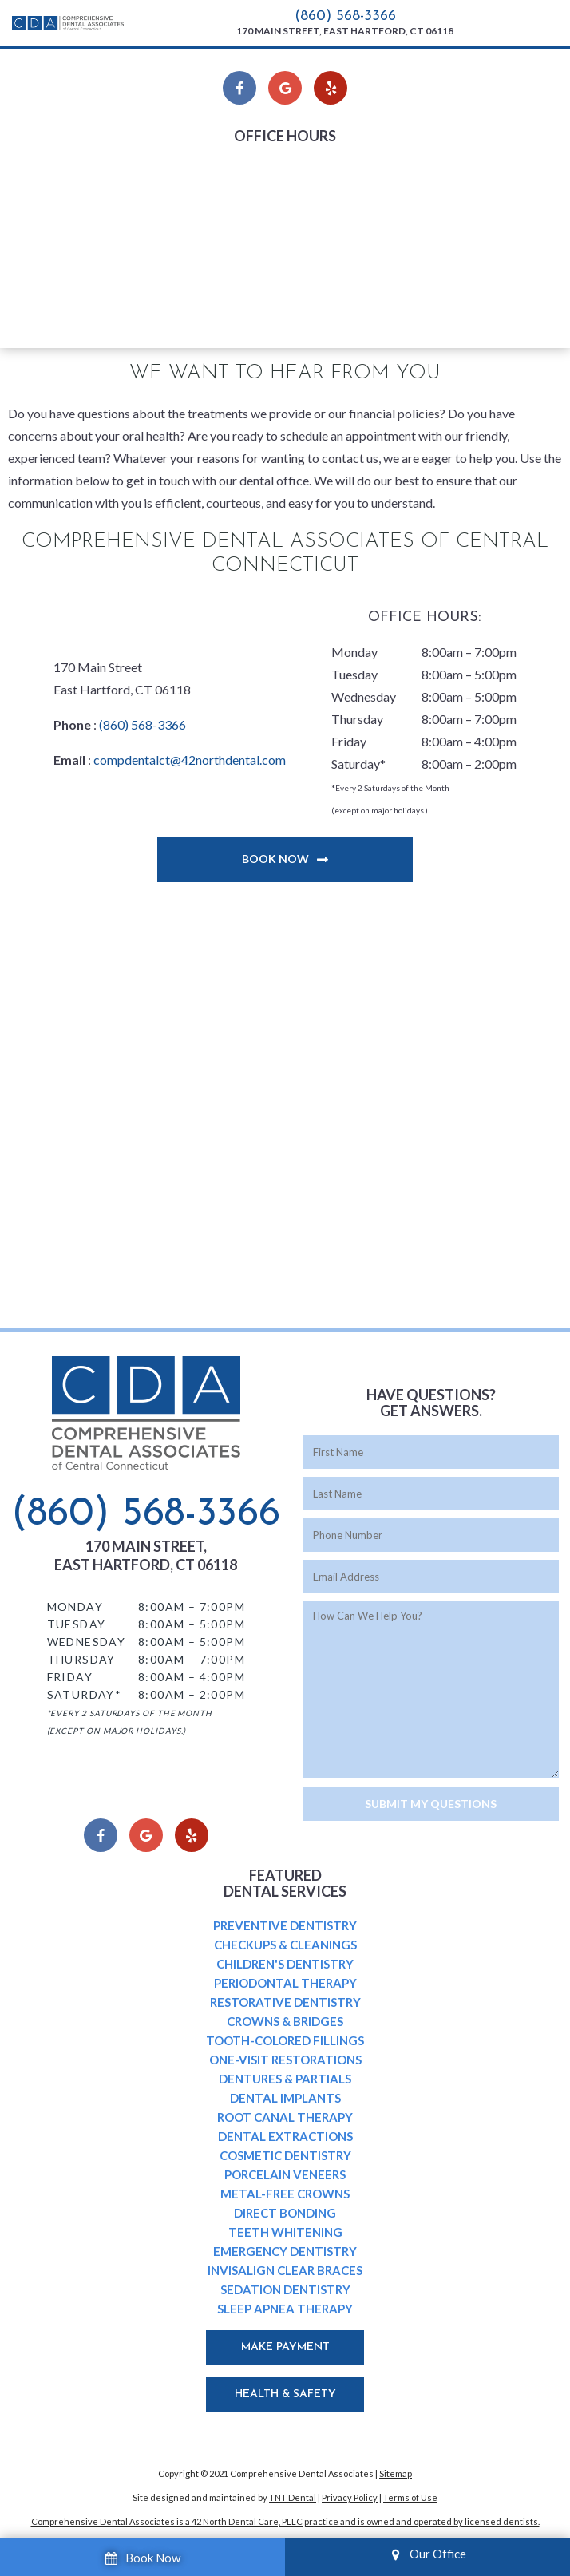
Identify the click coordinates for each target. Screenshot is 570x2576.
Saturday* (208, 283)
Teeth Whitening (285, 2232)
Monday (204, 171)
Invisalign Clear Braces (285, 2270)
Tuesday (204, 193)
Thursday (207, 238)
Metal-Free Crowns (285, 2193)
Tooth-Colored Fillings (285, 2040)
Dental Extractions (285, 2136)
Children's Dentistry (285, 1964)
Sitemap (395, 2473)
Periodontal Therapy (285, 1983)
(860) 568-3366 (345, 16)
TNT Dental (292, 2497)
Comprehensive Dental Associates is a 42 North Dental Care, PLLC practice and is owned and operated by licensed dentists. (285, 2521)
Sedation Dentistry (285, 2289)
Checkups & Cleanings (285, 1944)
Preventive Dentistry (285, 1925)
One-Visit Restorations (285, 2059)
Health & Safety (285, 2394)
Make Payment (285, 2347)
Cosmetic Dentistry (285, 2155)
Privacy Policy (350, 2497)
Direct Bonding (285, 2213)
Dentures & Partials (285, 2078)
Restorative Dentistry (285, 2002)
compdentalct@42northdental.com (189, 759)
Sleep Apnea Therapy (285, 2308)
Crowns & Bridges (285, 2021)
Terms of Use (410, 2497)
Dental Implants (285, 2098)
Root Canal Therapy (285, 2117)
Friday (198, 260)
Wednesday (213, 216)
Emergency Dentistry (285, 2251)
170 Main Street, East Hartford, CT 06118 (344, 31)
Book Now (275, 858)
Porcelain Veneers (285, 2174)
